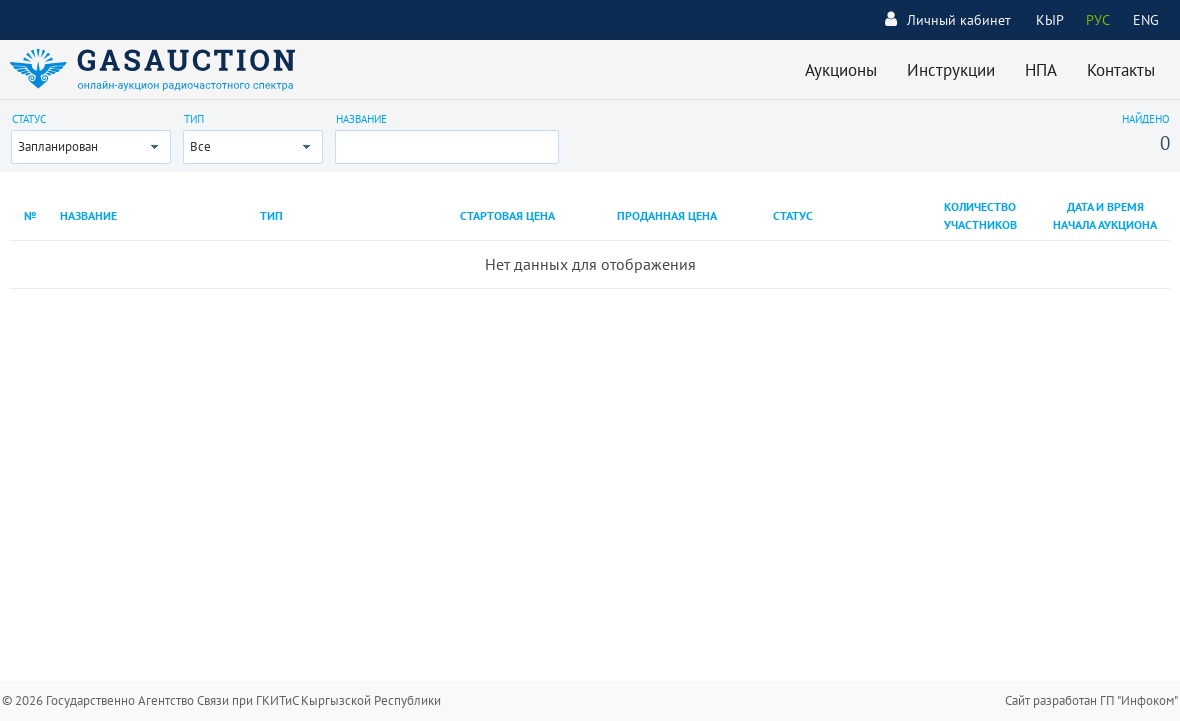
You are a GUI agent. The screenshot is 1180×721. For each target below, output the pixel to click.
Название (361, 119)
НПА (1041, 70)
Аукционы (841, 70)
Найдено (1146, 119)
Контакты (1121, 70)
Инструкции (951, 70)
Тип (194, 119)
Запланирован (58, 146)
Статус (29, 119)
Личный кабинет (948, 19)
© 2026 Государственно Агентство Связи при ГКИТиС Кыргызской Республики (221, 700)
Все (200, 146)
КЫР (1050, 20)
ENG (1146, 20)
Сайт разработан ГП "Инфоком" (1091, 700)
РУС (1098, 20)
